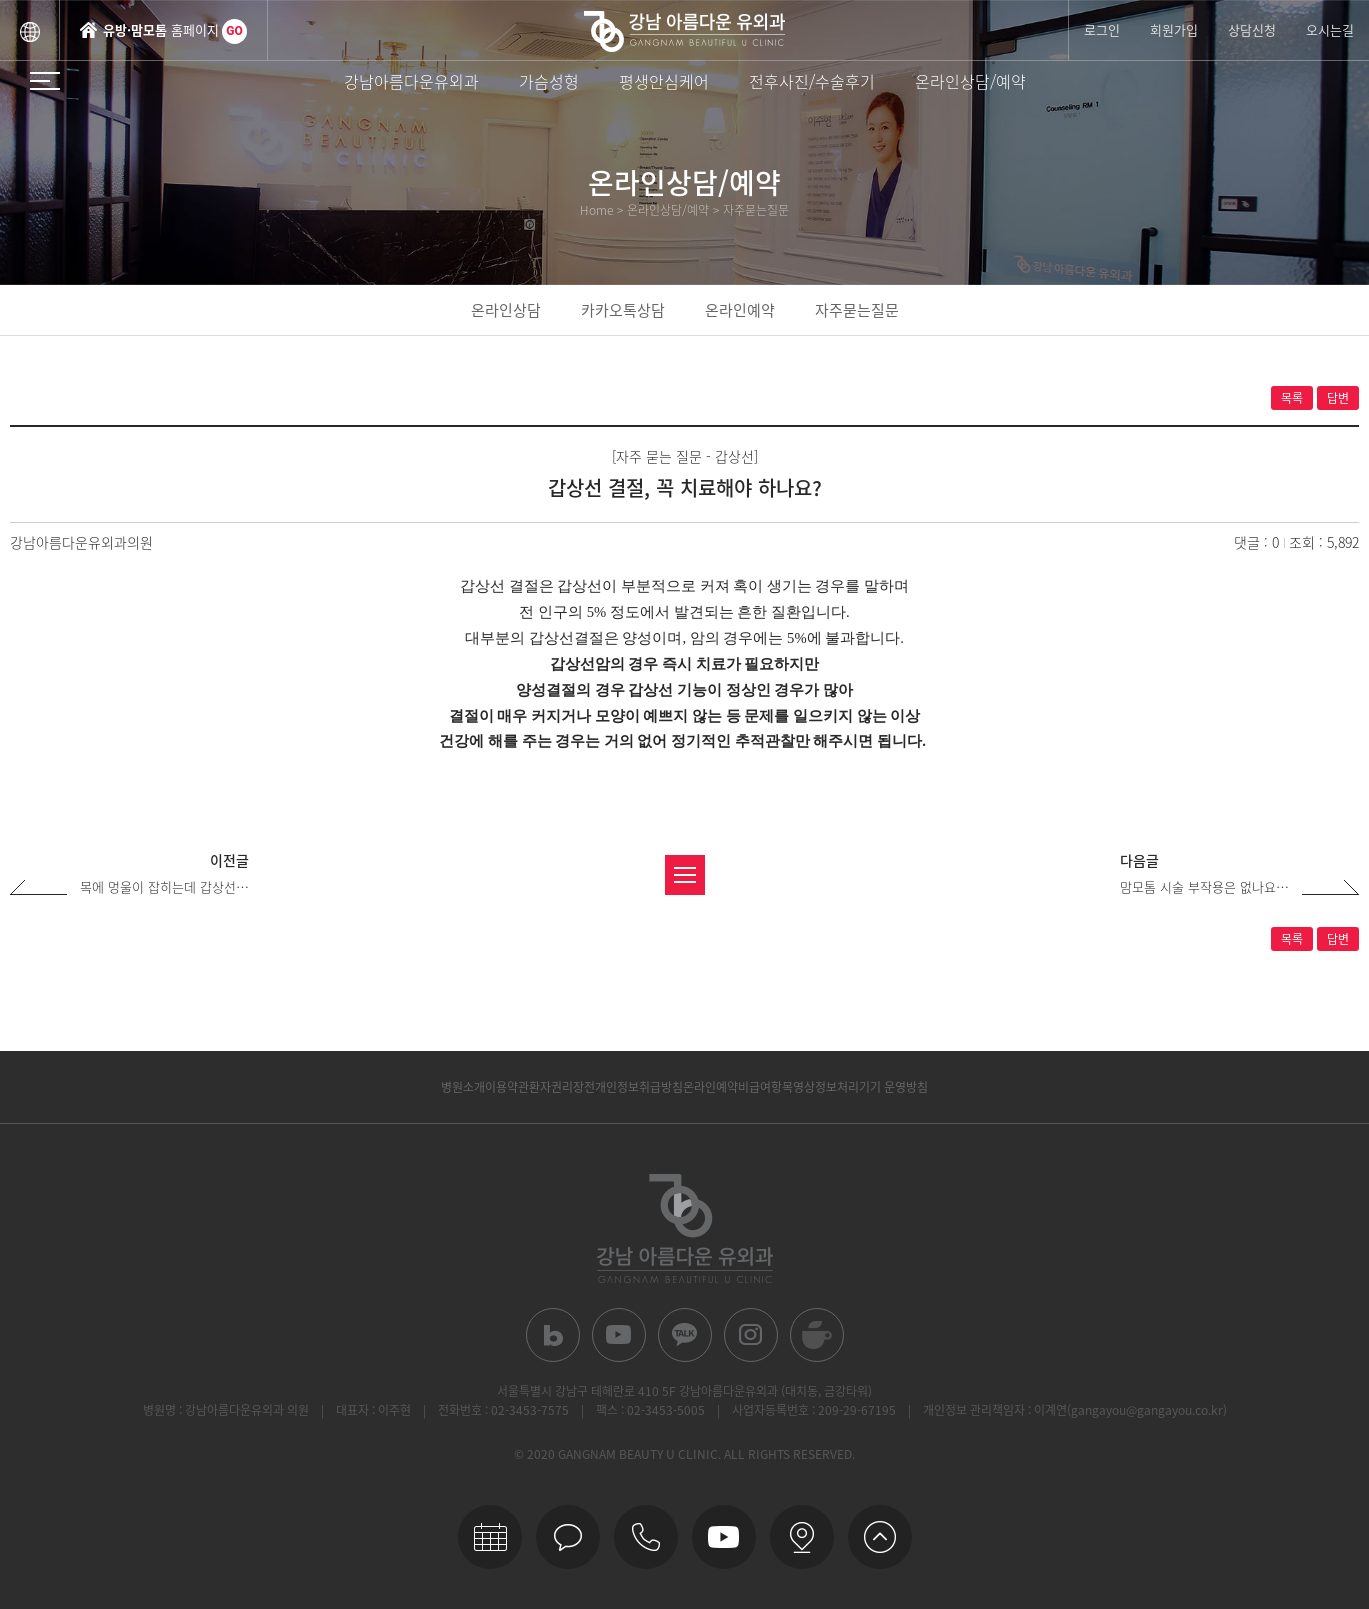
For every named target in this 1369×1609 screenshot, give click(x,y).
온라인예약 (740, 310)
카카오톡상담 (623, 310)
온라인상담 (506, 310)
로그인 (1102, 29)
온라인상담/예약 (970, 81)
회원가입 (1174, 29)
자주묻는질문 (857, 310)
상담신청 (1252, 29)
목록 (1292, 398)
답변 (1338, 398)
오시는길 (1330, 29)
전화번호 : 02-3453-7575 (503, 1410)
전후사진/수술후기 (812, 81)
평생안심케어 (664, 81)
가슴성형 (549, 81)
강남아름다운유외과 (411, 81)
